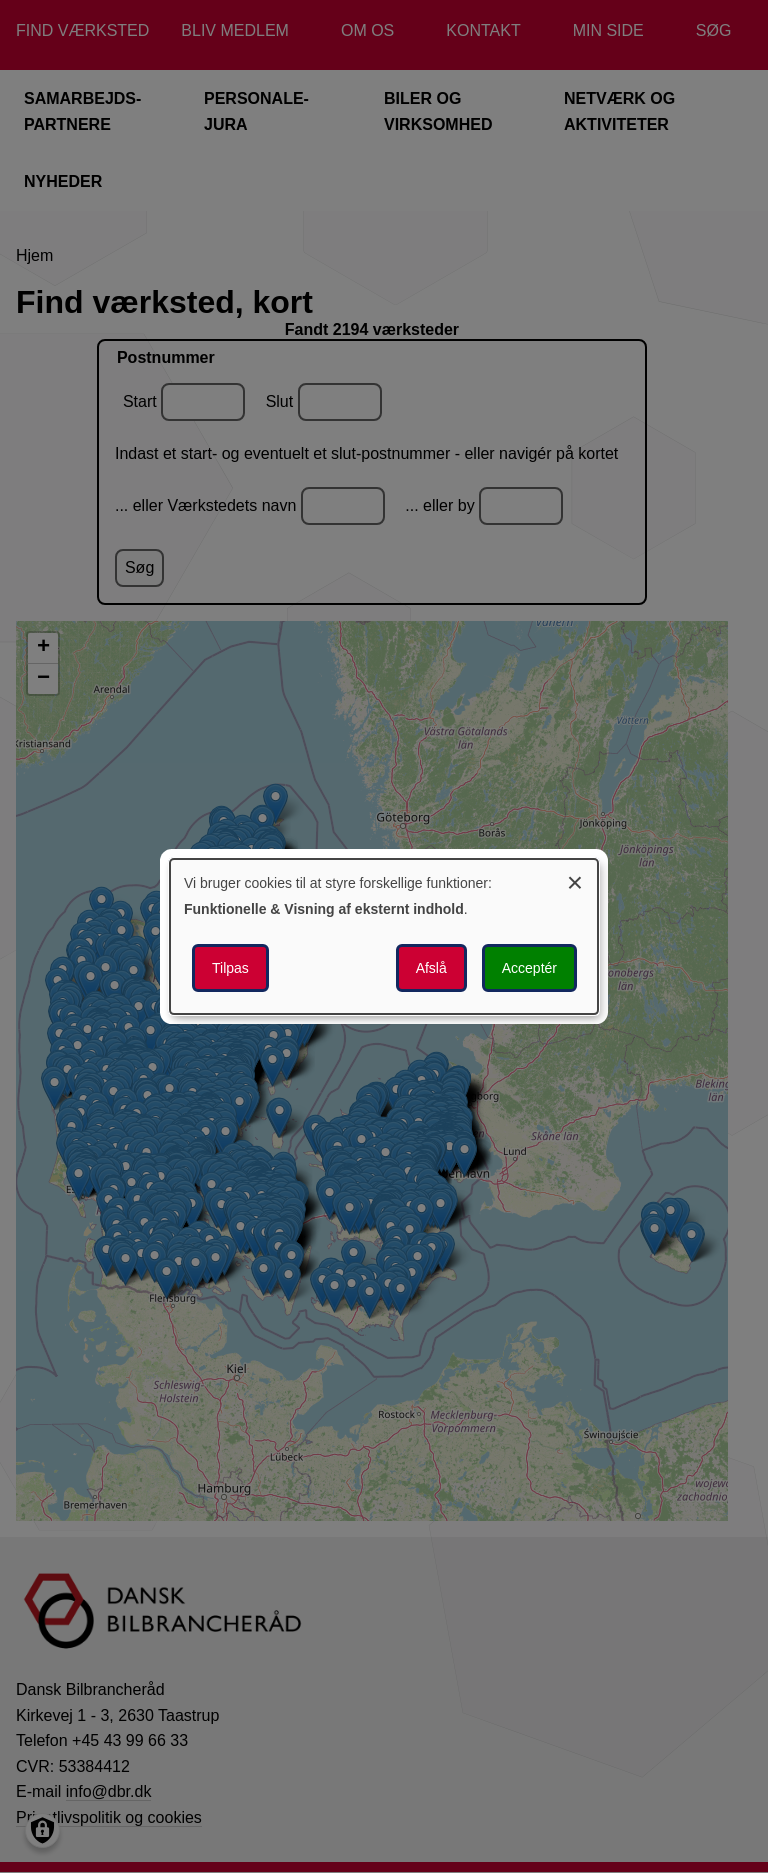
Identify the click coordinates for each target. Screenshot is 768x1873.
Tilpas (230, 968)
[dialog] (384, 937)
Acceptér (529, 968)
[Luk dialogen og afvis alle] (575, 879)
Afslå (431, 968)
